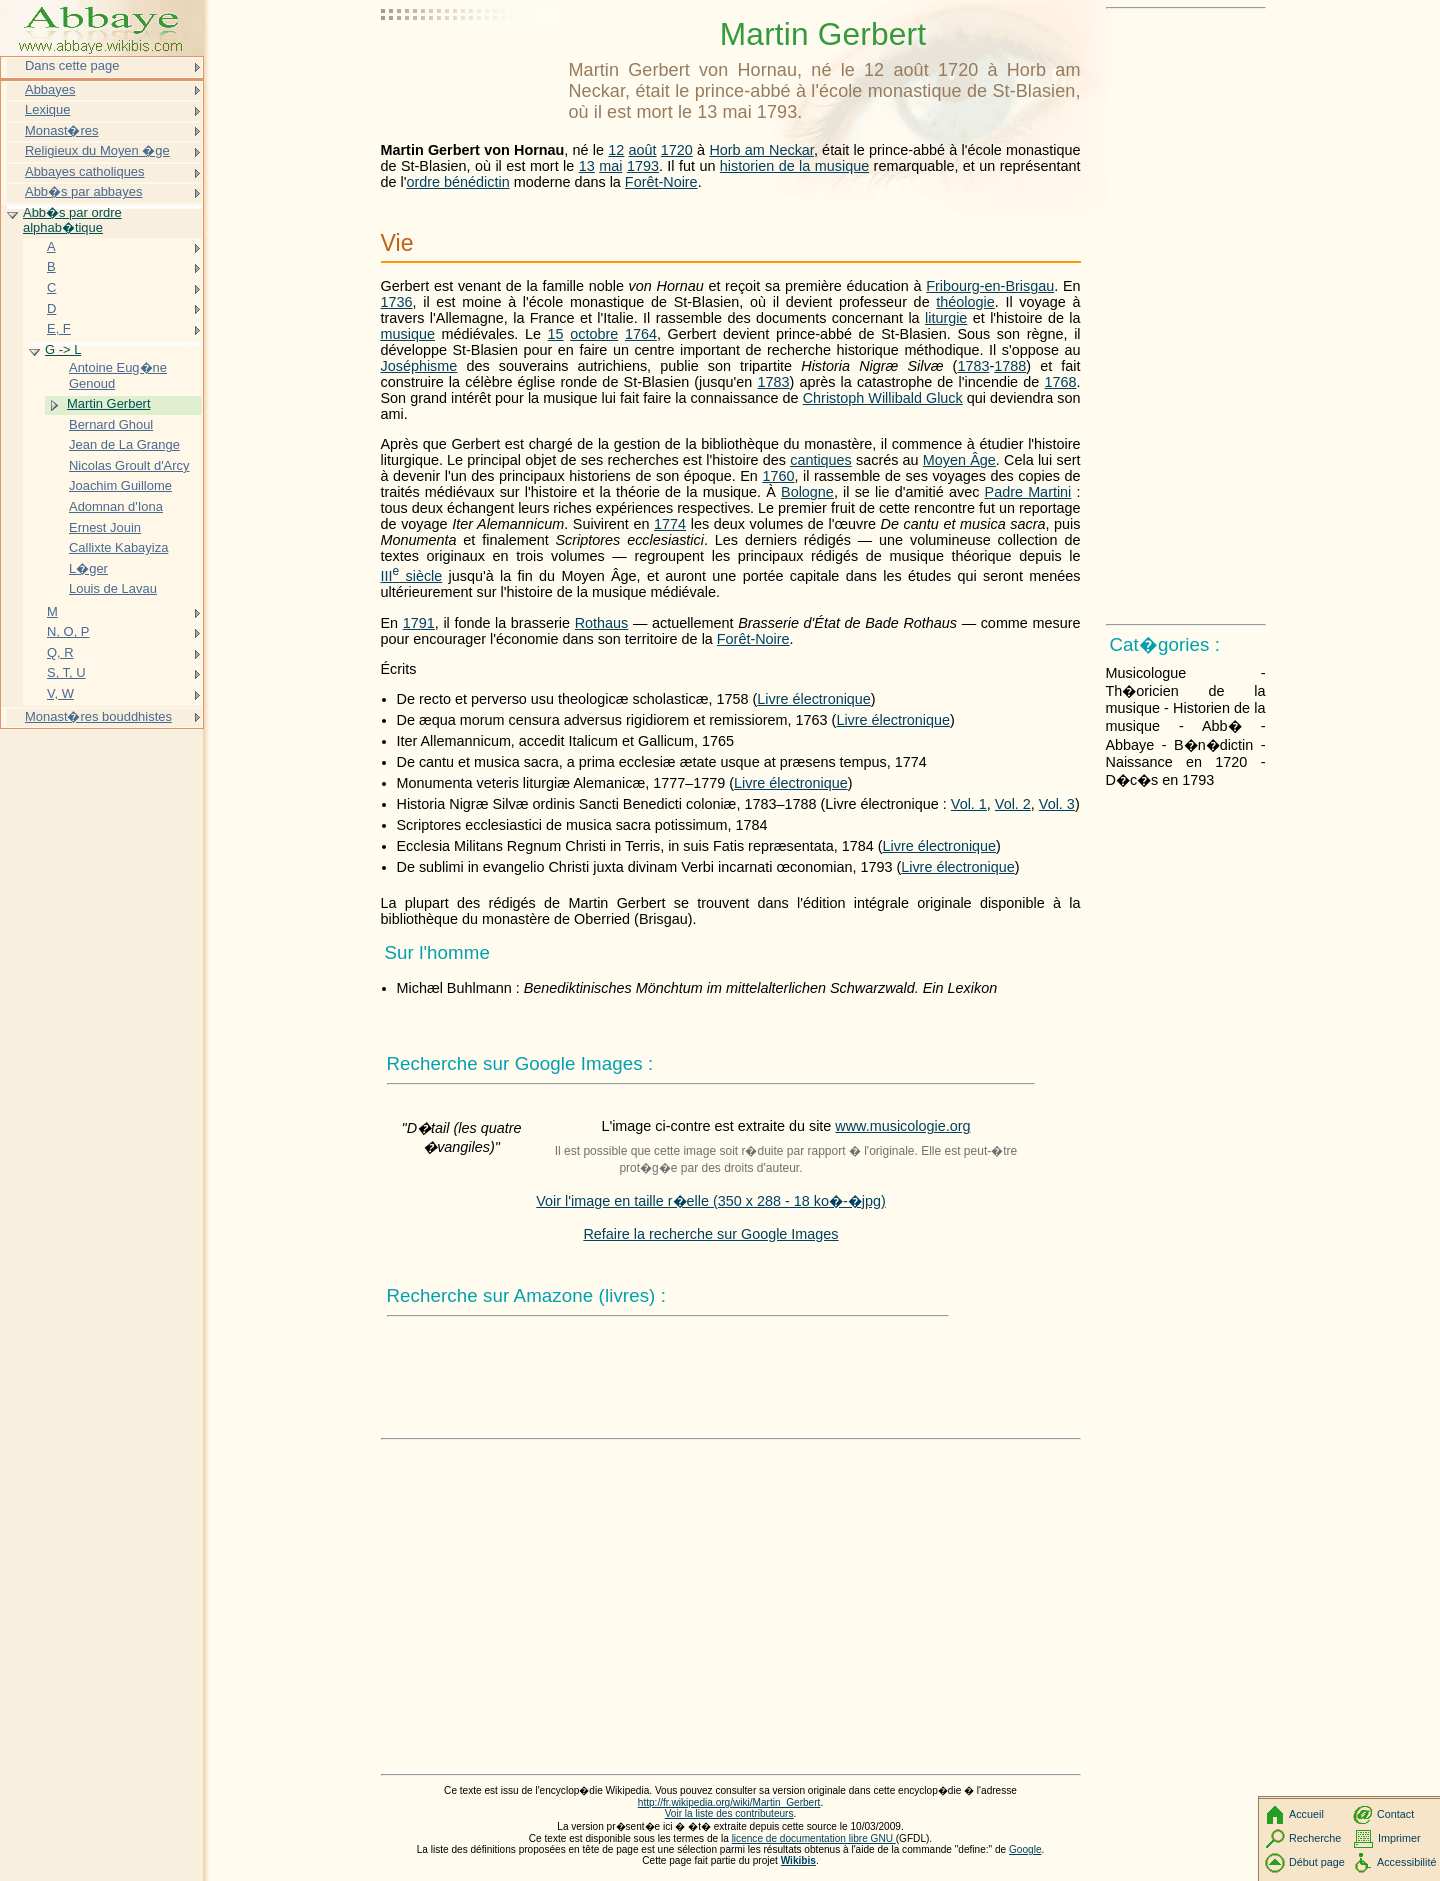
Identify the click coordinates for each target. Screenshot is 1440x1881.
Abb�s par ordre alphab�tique (72, 220)
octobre (594, 334)
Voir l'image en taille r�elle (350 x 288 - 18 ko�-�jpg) (711, 1201)
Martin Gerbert (109, 403)
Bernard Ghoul (111, 424)
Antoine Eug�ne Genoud (118, 375)
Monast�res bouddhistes (98, 716)
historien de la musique (794, 166)
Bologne (807, 492)
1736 (397, 302)
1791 (419, 623)
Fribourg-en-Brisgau (990, 286)
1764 (641, 334)
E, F (59, 328)
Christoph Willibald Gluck (883, 398)
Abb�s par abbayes (83, 191)
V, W (60, 693)
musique (408, 334)
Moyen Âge (959, 460)
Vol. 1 (969, 804)
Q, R (60, 652)
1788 (1010, 366)
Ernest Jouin (105, 527)
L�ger (88, 568)
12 (616, 150)
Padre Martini (1028, 492)
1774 (670, 524)
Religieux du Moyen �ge (97, 150)
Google (1025, 1849)
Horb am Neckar (761, 150)
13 (587, 166)
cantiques (821, 460)
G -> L (63, 349)
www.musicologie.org (902, 1126)
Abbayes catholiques (85, 171)
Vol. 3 (1057, 804)
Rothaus (602, 623)
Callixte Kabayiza (118, 547)
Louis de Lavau (113, 588)
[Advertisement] (471, 65)
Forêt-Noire (661, 182)
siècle (412, 576)
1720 (677, 150)
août (643, 150)
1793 (643, 166)
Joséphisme (419, 366)
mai (610, 166)
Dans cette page (72, 65)
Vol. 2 (1013, 804)
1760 (778, 476)
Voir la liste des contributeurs (729, 1813)
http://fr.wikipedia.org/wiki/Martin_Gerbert (729, 1802)
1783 (973, 366)
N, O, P (68, 631)
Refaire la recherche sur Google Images (710, 1234)
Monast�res (61, 130)
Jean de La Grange (124, 444)
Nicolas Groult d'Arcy (129, 465)
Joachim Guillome (120, 485)
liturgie (946, 318)
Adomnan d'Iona (116, 506)
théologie (965, 302)
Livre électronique (814, 699)
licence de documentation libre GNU (814, 1838)
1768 (1060, 382)
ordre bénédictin (457, 182)
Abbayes (50, 89)
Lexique (47, 109)
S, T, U (66, 672)
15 (556, 334)
